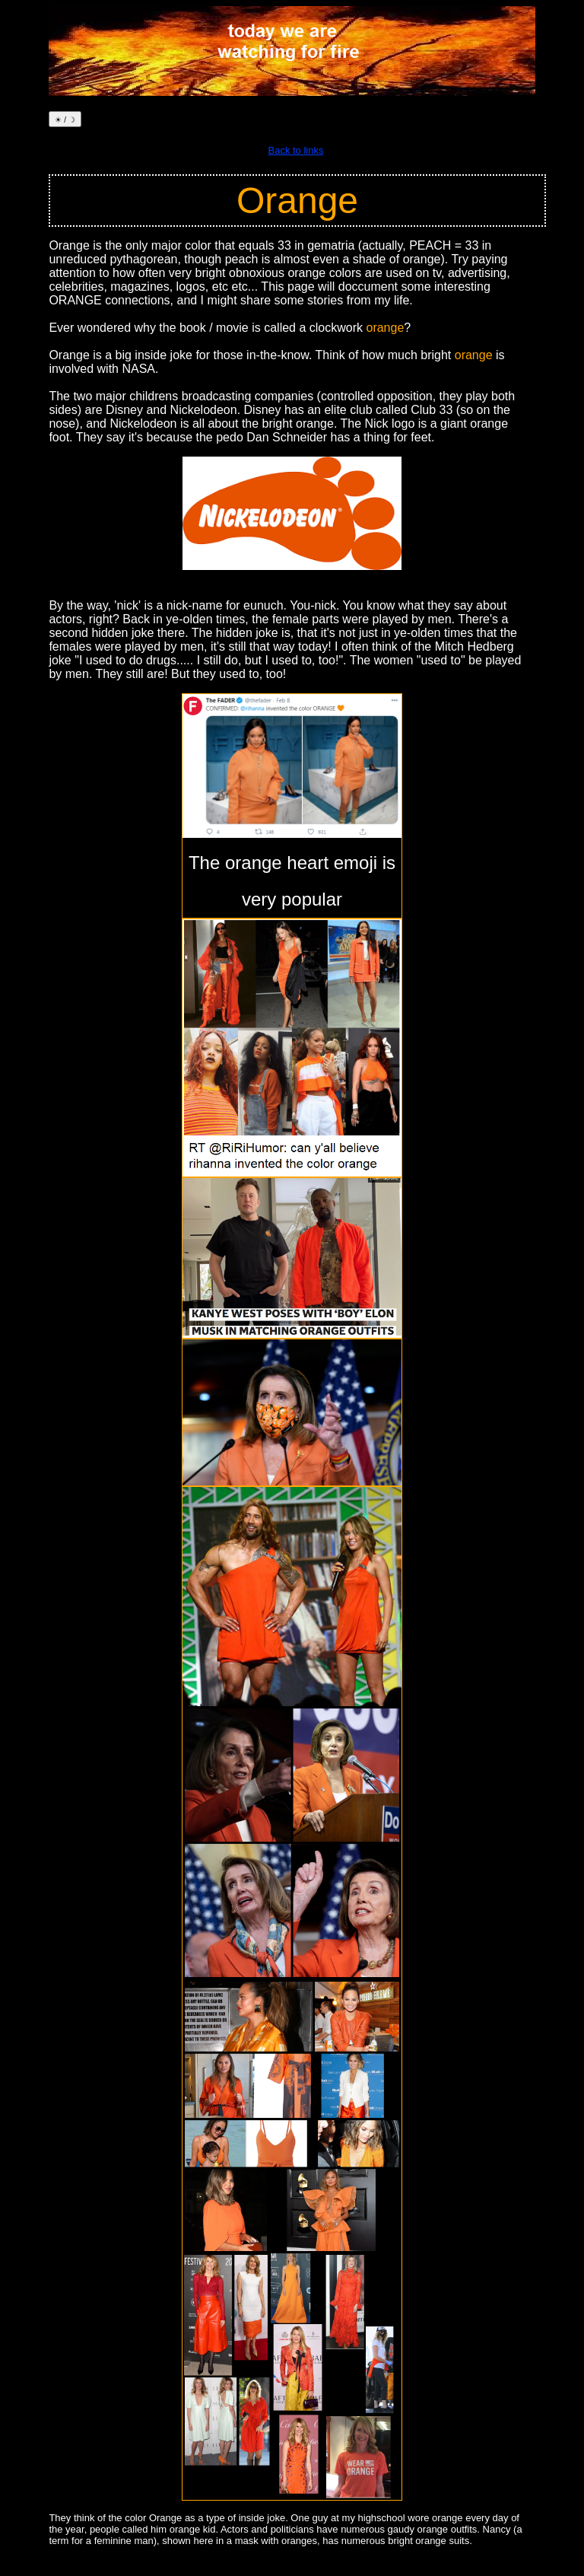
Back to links (296, 150)
